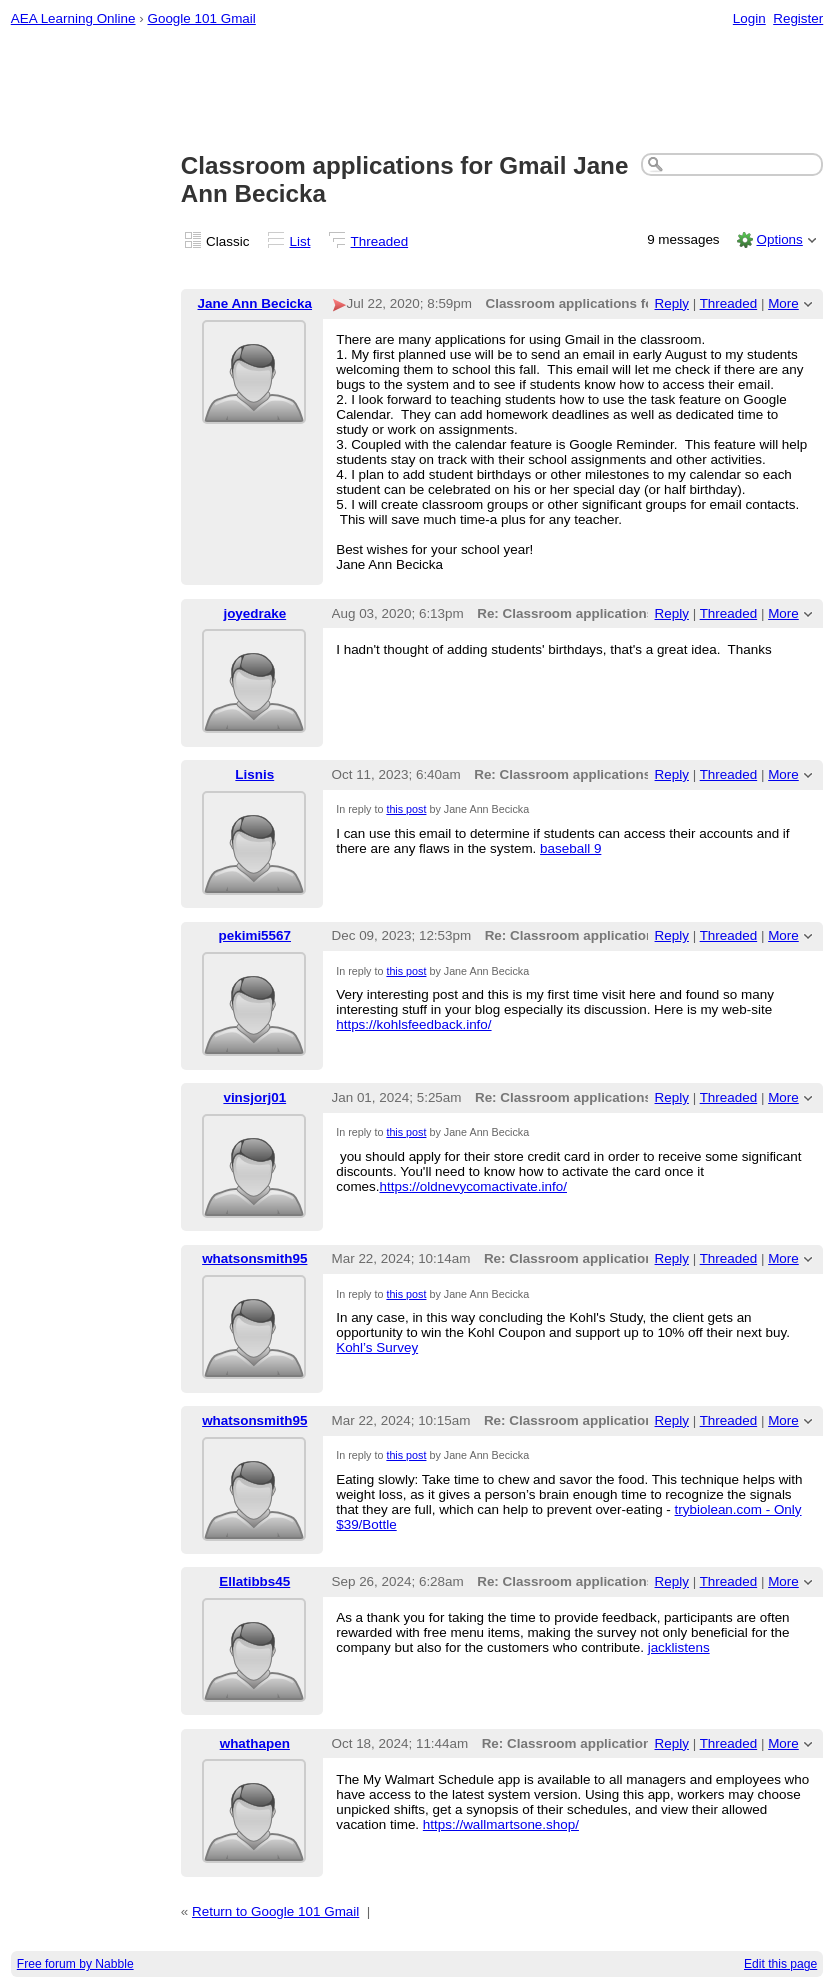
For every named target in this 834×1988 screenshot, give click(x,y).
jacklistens (679, 1647)
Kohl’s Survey (377, 1347)
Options (779, 239)
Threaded (380, 241)
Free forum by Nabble (75, 1964)
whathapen (255, 1743)
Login (749, 18)
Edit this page (780, 1964)
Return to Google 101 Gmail (275, 1911)
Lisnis (254, 774)
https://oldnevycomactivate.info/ (473, 1186)
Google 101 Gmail (201, 18)
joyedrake (254, 613)
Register (798, 18)
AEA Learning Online (73, 18)
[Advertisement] (417, 91)
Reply (672, 303)
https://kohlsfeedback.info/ (413, 1024)
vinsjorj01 (254, 1097)
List (300, 241)
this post (406, 809)
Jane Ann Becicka (255, 303)
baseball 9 (570, 848)
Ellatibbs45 (254, 1581)
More (783, 303)
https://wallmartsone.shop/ (501, 1824)
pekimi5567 (255, 935)
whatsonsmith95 (254, 1258)
